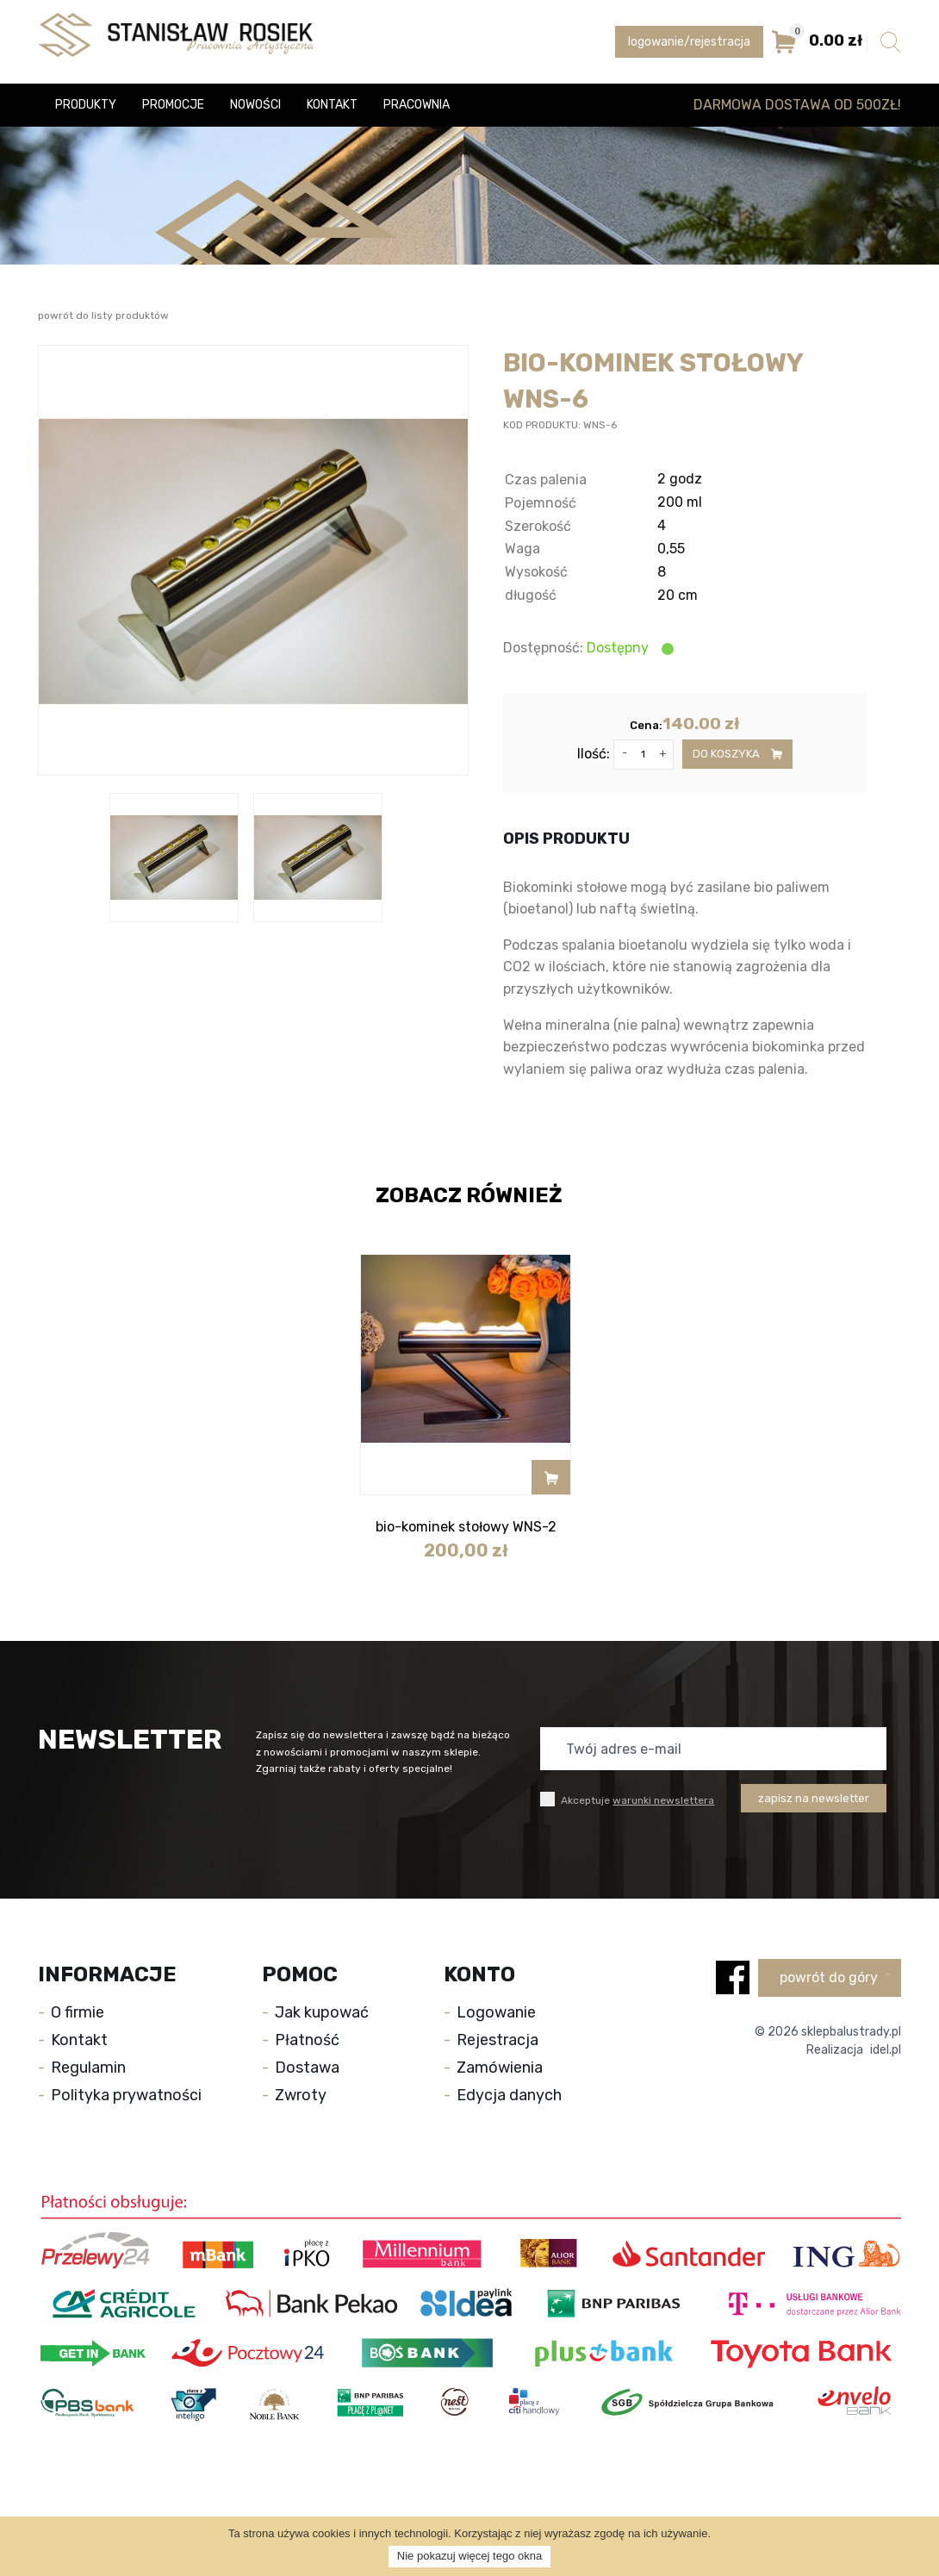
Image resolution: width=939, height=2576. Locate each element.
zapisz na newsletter (813, 1798)
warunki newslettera (663, 1800)
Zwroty (300, 2095)
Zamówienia (500, 2067)
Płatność (307, 2039)
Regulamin (88, 2067)
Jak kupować (322, 2012)
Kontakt (332, 104)
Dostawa (307, 2067)
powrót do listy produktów (103, 315)
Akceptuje (627, 1799)
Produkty (85, 104)
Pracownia (416, 104)
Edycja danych (509, 2095)
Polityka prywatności (126, 2095)
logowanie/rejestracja (689, 41)
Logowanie (496, 2012)
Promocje (173, 104)
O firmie (77, 2012)
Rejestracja (497, 2039)
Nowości (255, 104)
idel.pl (885, 2050)
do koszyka (737, 753)
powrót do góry (835, 1977)
